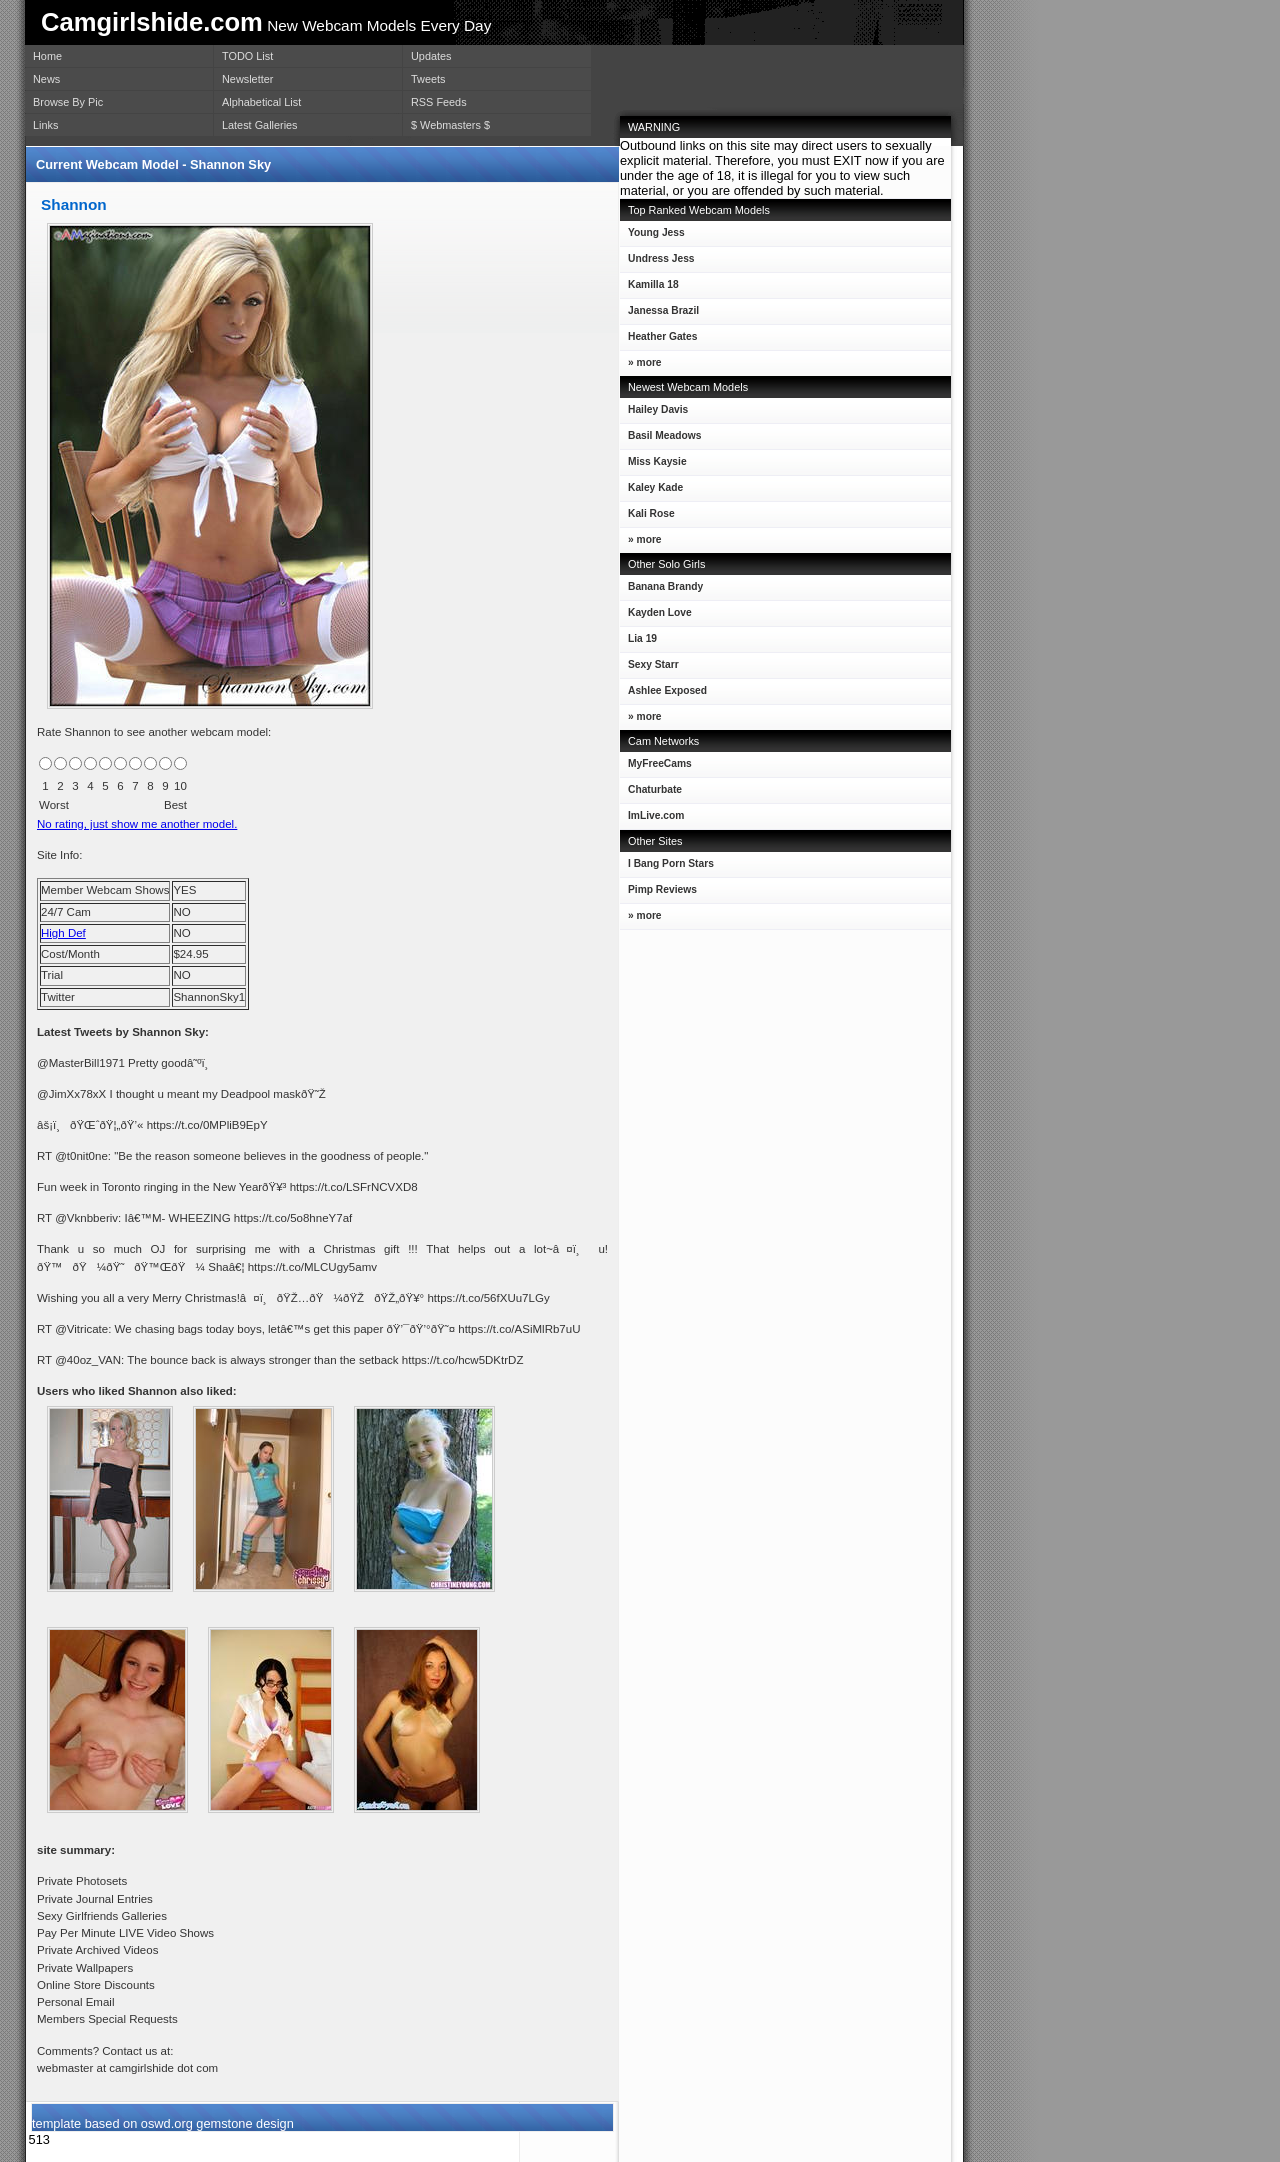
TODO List (247, 56)
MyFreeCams (660, 763)
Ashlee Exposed (663, 694)
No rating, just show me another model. (137, 824)
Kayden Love (656, 616)
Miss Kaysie (653, 465)
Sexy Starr (649, 668)
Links (45, 125)
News (46, 79)
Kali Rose (647, 517)
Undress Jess (657, 262)
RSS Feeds (439, 102)
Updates (431, 56)
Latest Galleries (260, 125)
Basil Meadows (660, 439)
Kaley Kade (651, 491)
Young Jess (652, 236)
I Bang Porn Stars (671, 863)
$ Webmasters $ (450, 125)
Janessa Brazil (659, 314)
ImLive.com (656, 815)
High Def (63, 933)
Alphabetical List (261, 102)
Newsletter (247, 79)
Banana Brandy (661, 590)
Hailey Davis (654, 413)
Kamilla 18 (649, 288)
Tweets (428, 79)
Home (47, 56)
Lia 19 (638, 642)
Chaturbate (655, 789)
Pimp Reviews (662, 889)
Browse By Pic (68, 102)
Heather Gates (658, 340)
